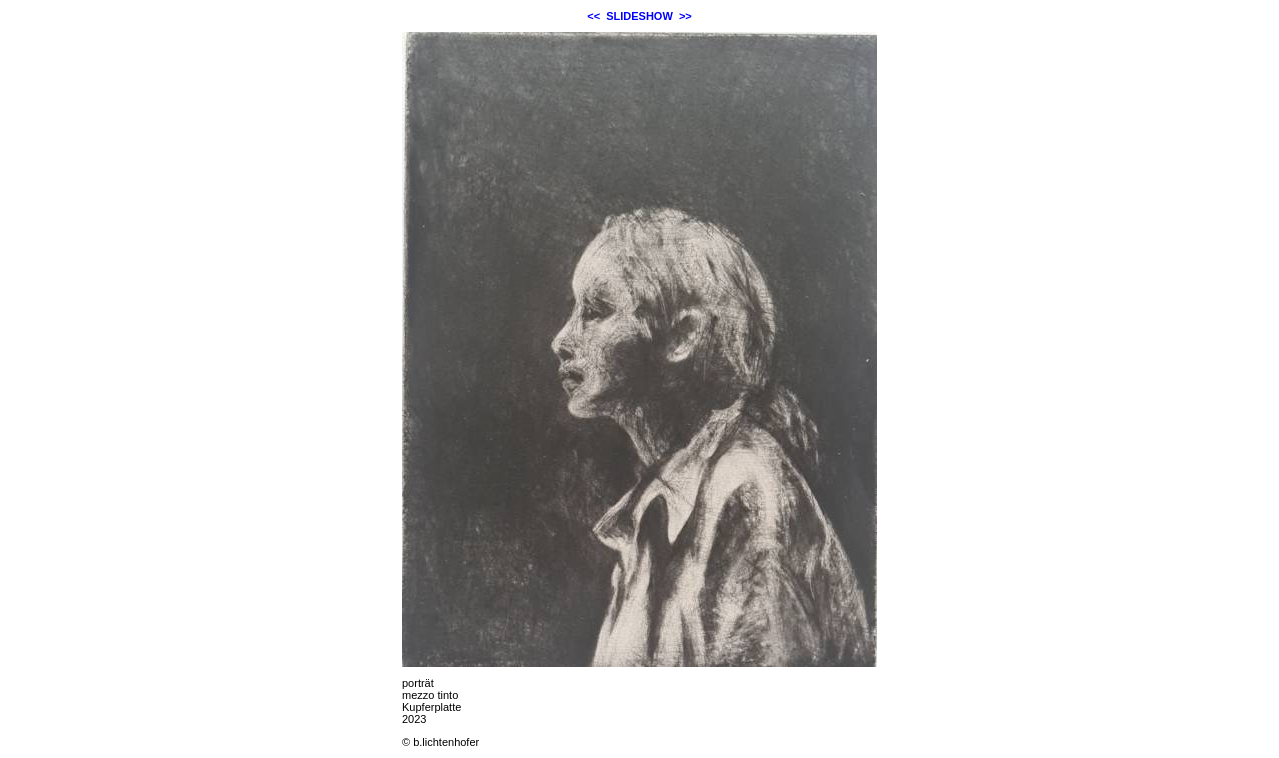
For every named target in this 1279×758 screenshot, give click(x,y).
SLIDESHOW (639, 16)
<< (593, 16)
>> (685, 16)
